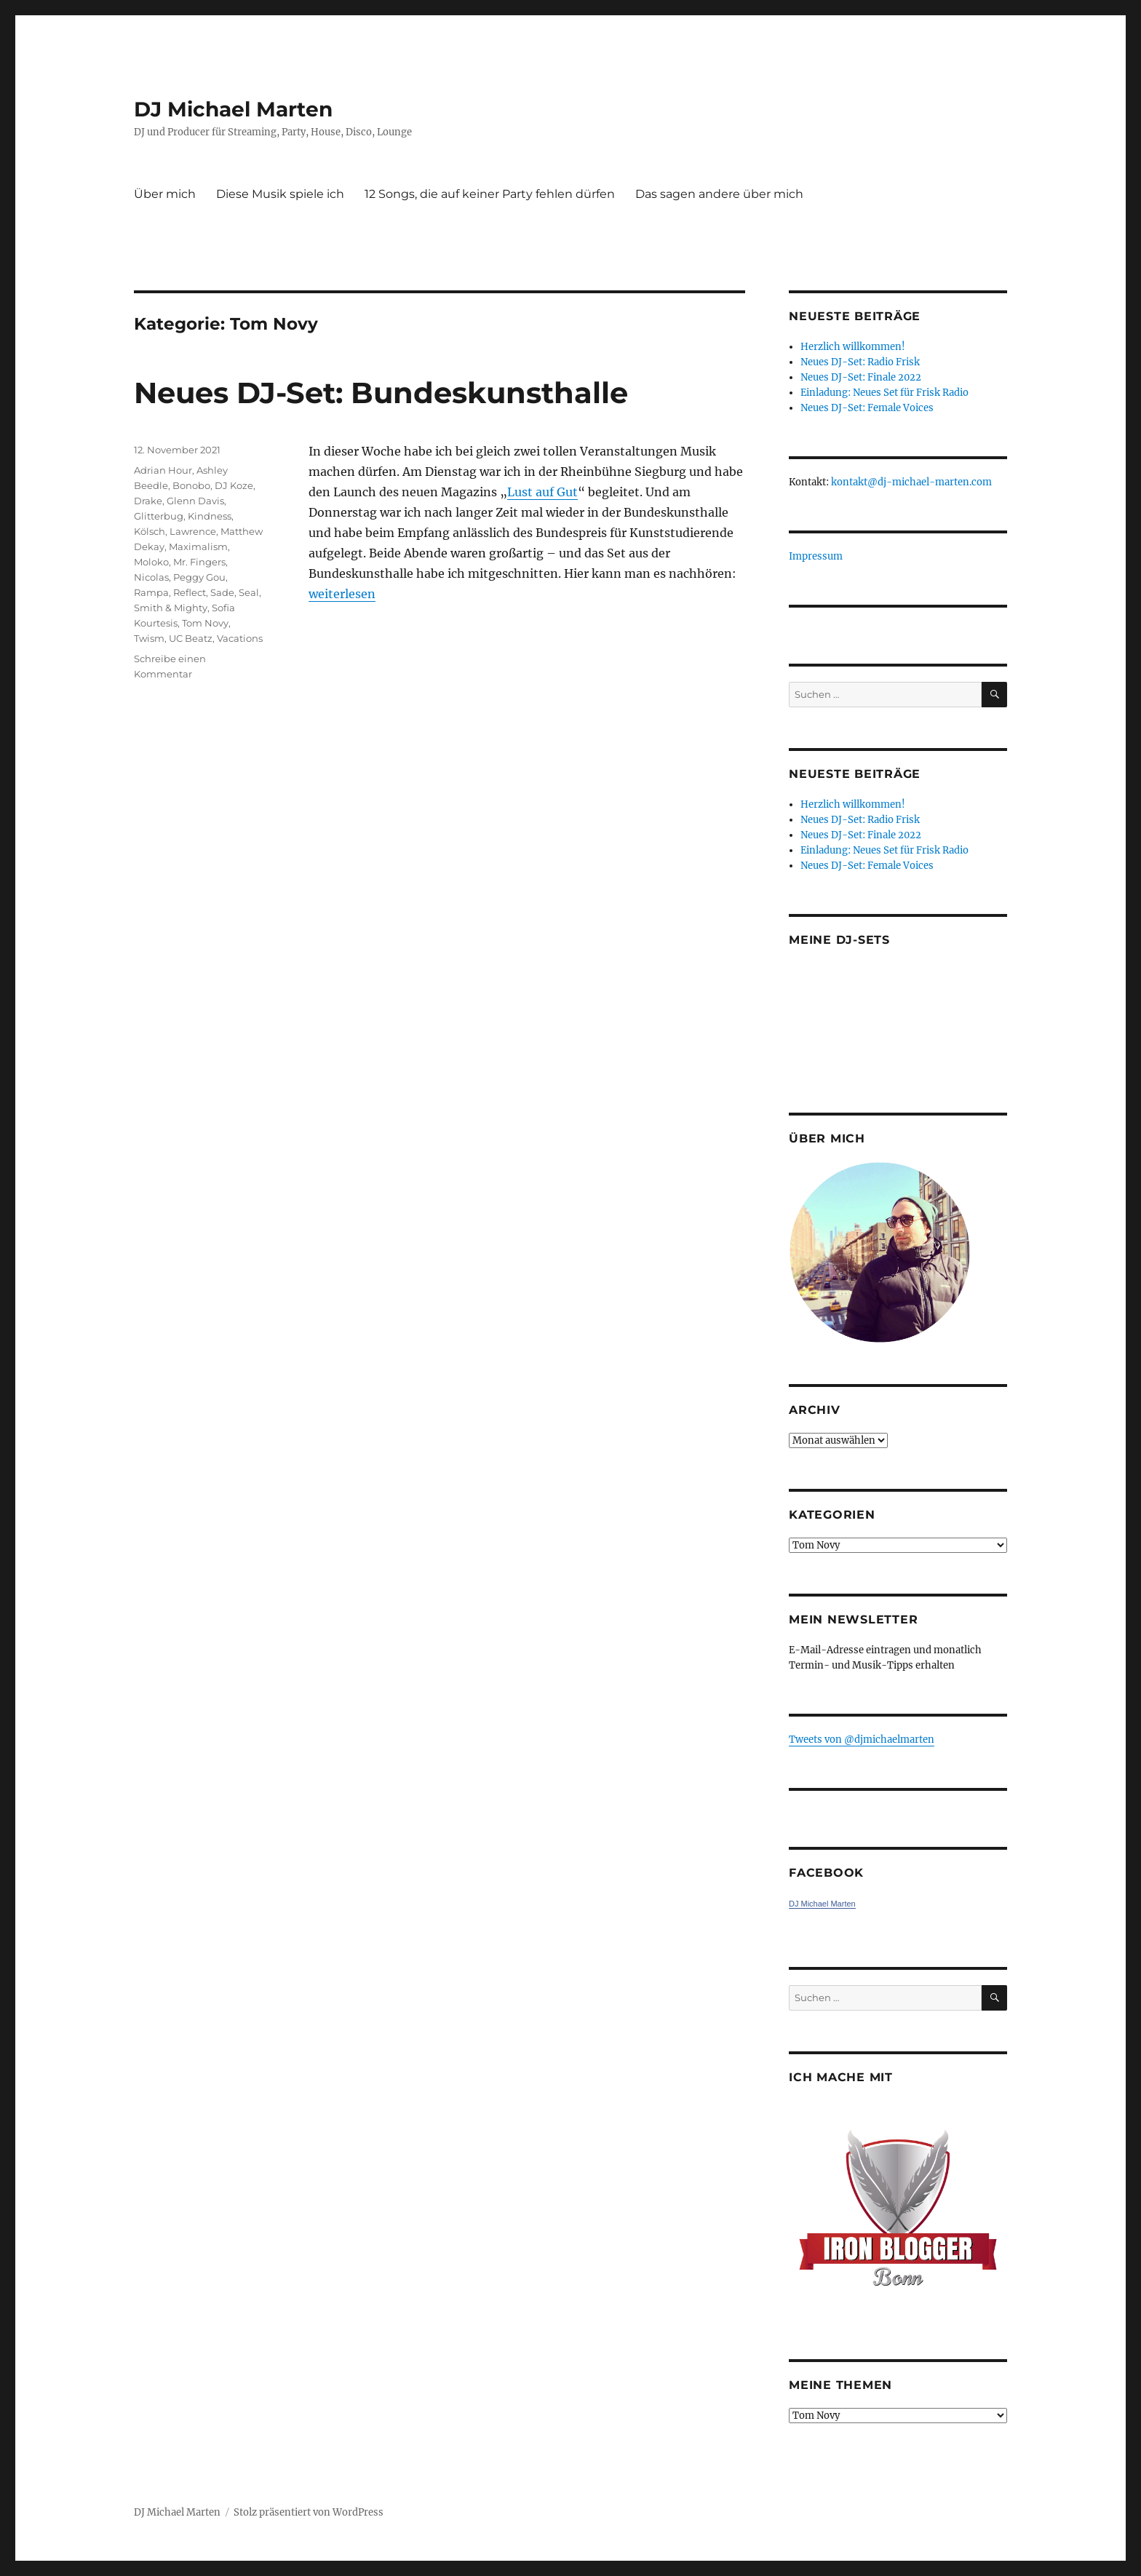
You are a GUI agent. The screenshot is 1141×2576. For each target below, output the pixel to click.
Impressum (816, 556)
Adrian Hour (163, 470)
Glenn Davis (195, 500)
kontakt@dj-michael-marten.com (911, 482)
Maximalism (198, 546)
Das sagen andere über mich (719, 194)
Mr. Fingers (199, 562)
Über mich (165, 194)
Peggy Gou (199, 577)
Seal (249, 592)
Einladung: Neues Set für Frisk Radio (884, 392)
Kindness (209, 516)
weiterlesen (342, 594)
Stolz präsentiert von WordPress (308, 2512)
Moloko (151, 562)
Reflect (189, 592)
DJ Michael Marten (233, 109)
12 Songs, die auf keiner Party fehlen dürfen (490, 194)
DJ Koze (234, 485)
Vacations (240, 638)
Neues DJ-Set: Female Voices (867, 408)
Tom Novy (205, 623)
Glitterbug (158, 516)
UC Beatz (190, 638)
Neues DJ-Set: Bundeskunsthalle (381, 392)
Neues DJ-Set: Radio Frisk (860, 362)
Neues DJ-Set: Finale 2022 (860, 377)
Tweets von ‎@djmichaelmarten (861, 1739)
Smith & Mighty (170, 607)
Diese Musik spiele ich (280, 194)
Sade (222, 592)
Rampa (151, 592)
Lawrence (193, 531)
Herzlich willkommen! (852, 347)
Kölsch (149, 531)
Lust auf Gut (542, 492)
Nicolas (151, 577)
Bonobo (191, 485)
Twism (149, 638)
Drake (148, 500)
